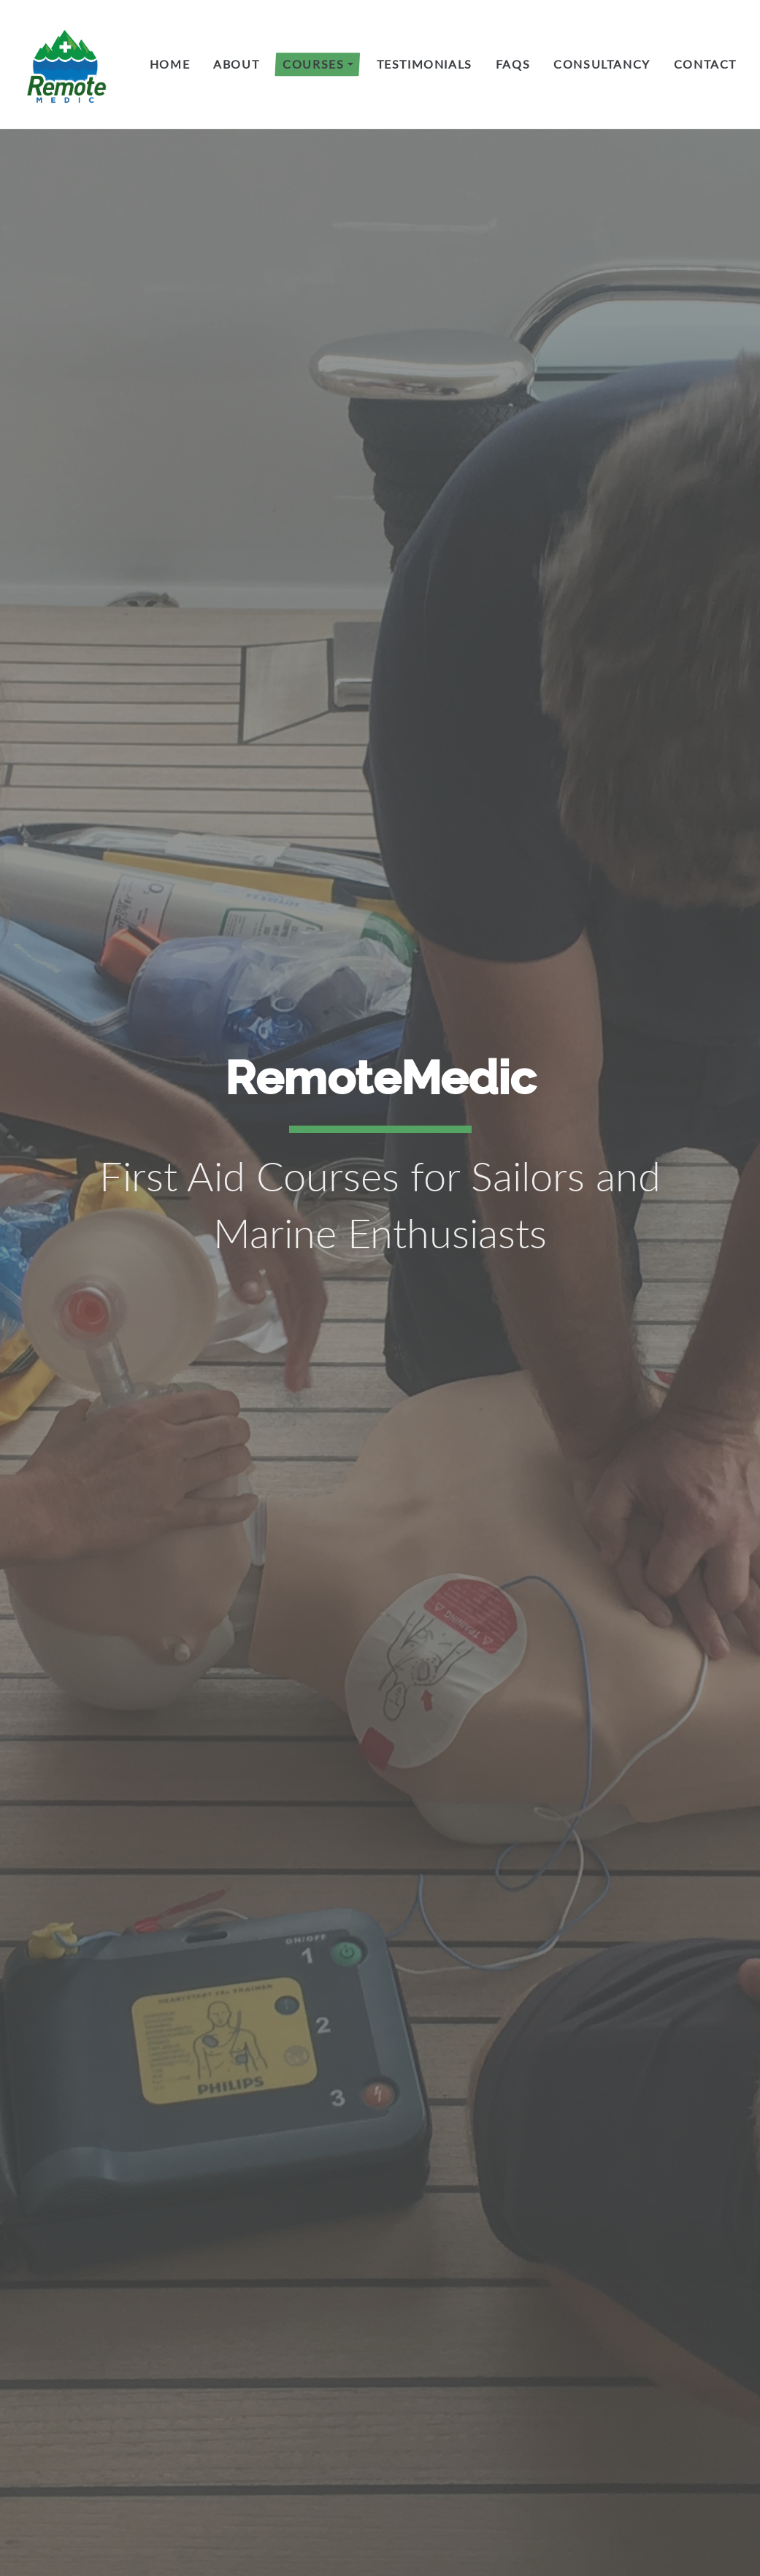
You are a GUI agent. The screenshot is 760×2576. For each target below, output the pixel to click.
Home (170, 64)
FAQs (513, 64)
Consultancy (601, 64)
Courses (313, 64)
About (236, 64)
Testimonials (424, 64)
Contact (705, 64)
